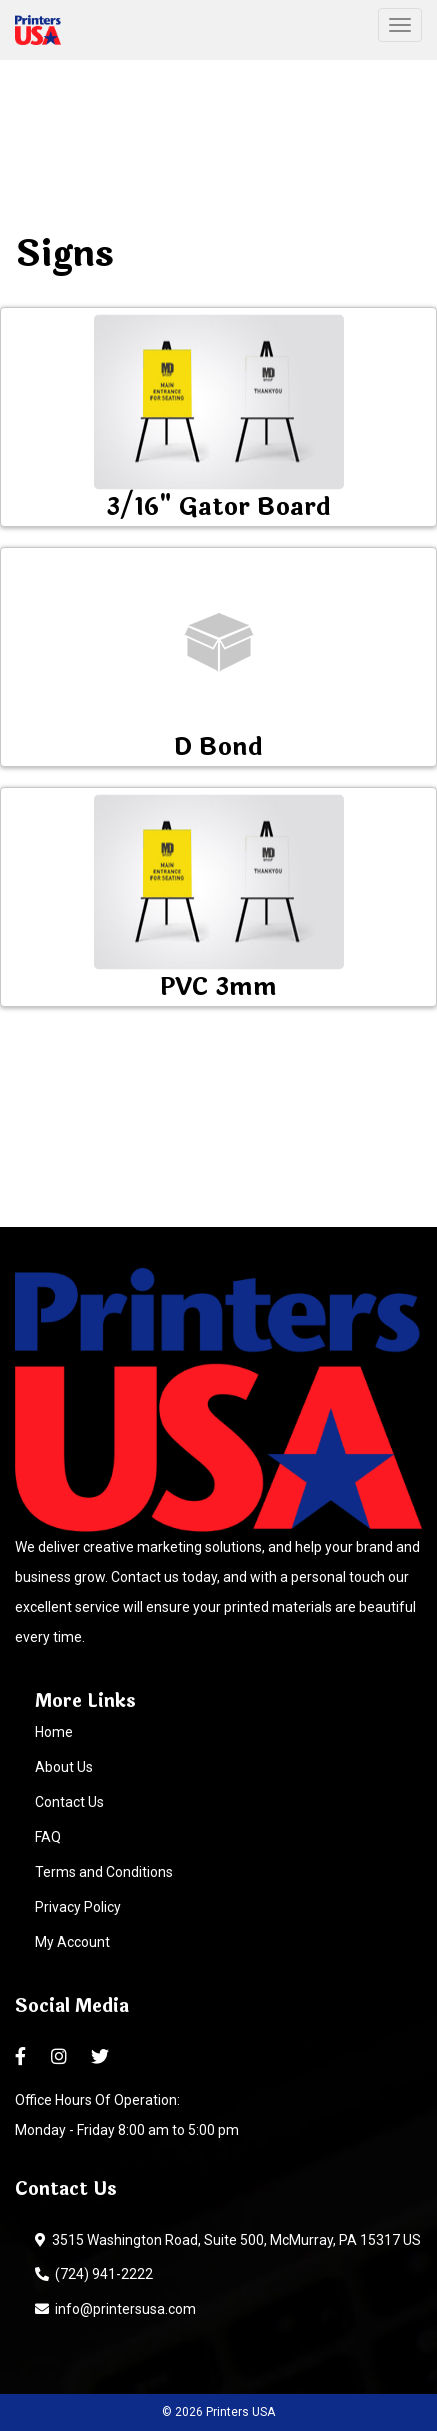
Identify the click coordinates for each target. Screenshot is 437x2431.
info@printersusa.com (115, 2309)
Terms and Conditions (104, 1872)
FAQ (48, 1837)
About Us (64, 1767)
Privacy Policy (78, 1907)
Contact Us (69, 1802)
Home (54, 1732)
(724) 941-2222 (94, 2274)
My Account (72, 1942)
